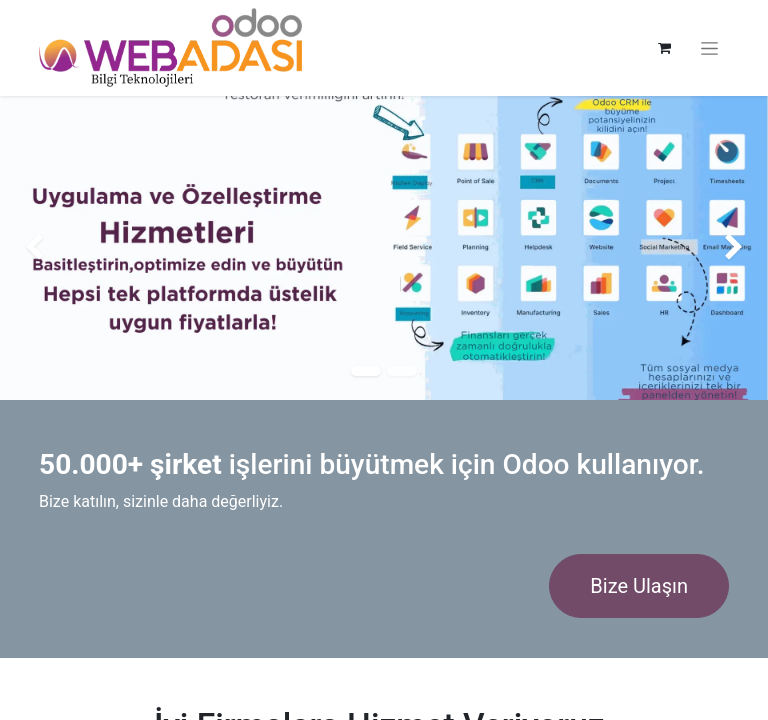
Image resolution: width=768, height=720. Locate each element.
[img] (30, 248)
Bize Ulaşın (639, 586)
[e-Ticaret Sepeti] (664, 48)
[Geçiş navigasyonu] (709, 48)
